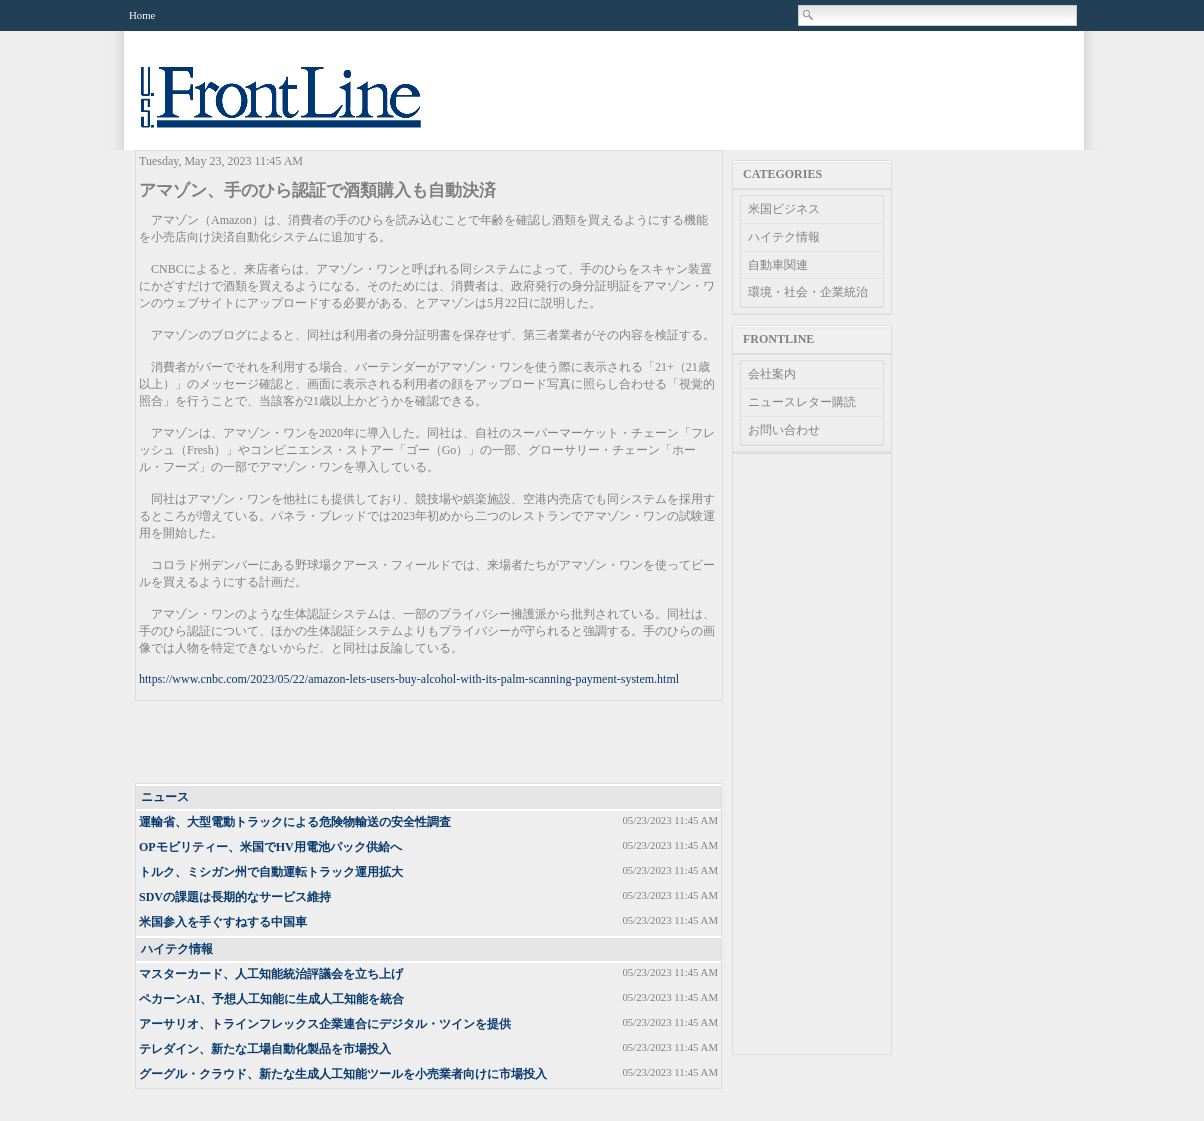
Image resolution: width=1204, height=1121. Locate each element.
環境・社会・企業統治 (808, 292)
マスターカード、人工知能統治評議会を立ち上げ (271, 974)
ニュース (165, 797)
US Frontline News (301, 108)
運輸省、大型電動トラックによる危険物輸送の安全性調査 (295, 822)
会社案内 (772, 374)
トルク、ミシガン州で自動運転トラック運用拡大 (271, 872)
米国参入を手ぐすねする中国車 (223, 922)
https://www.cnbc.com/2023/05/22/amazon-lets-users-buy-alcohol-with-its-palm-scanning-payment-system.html (409, 679)
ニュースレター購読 (802, 402)
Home (142, 15)
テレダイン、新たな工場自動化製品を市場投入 (265, 1049)
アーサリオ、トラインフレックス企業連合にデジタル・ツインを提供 (325, 1024)
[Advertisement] (430, 743)
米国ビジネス (784, 209)
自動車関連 (778, 265)
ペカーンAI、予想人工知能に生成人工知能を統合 (271, 999)
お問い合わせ (784, 430)
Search (809, 15)
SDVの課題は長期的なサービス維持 (235, 897)
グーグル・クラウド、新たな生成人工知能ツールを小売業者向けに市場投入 (343, 1074)
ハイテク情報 (177, 949)
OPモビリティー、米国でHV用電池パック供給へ (270, 847)
